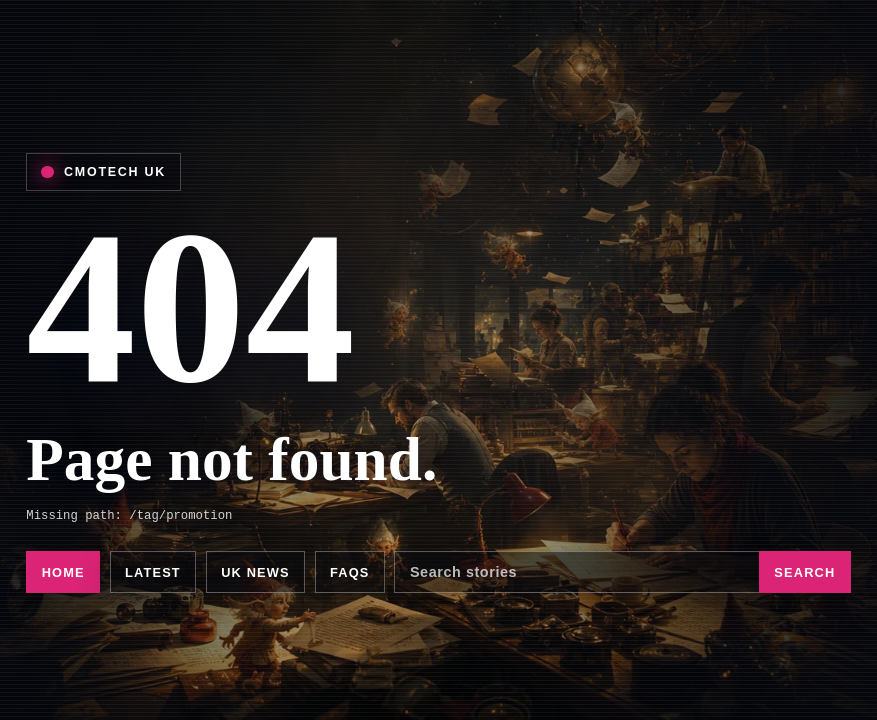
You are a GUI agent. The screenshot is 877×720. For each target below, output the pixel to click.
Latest (153, 572)
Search (804, 572)
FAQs (349, 572)
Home (63, 572)
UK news (255, 572)
